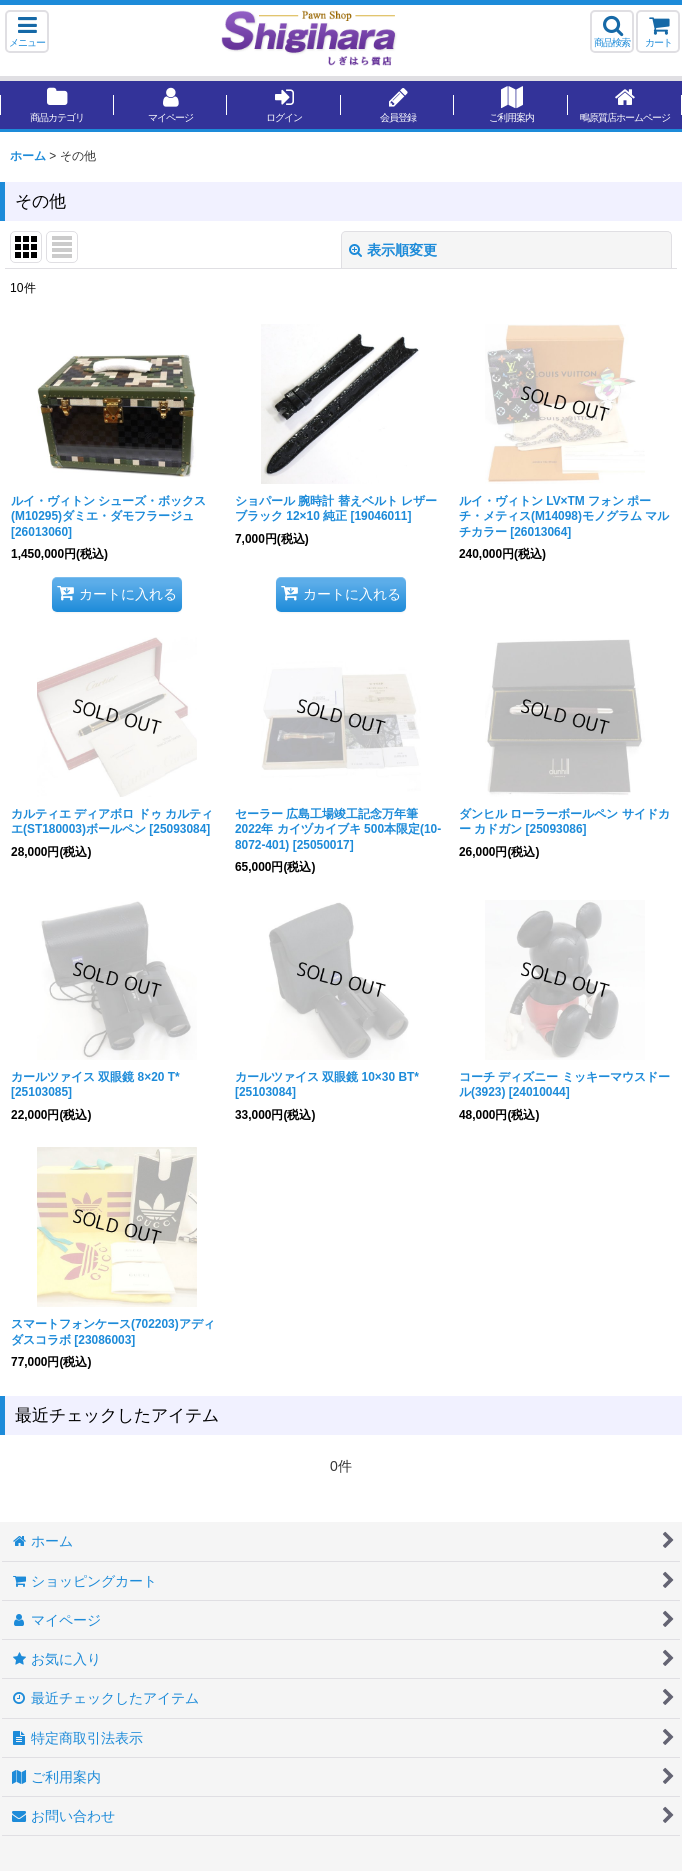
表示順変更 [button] (393, 250)
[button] (27, 31)
